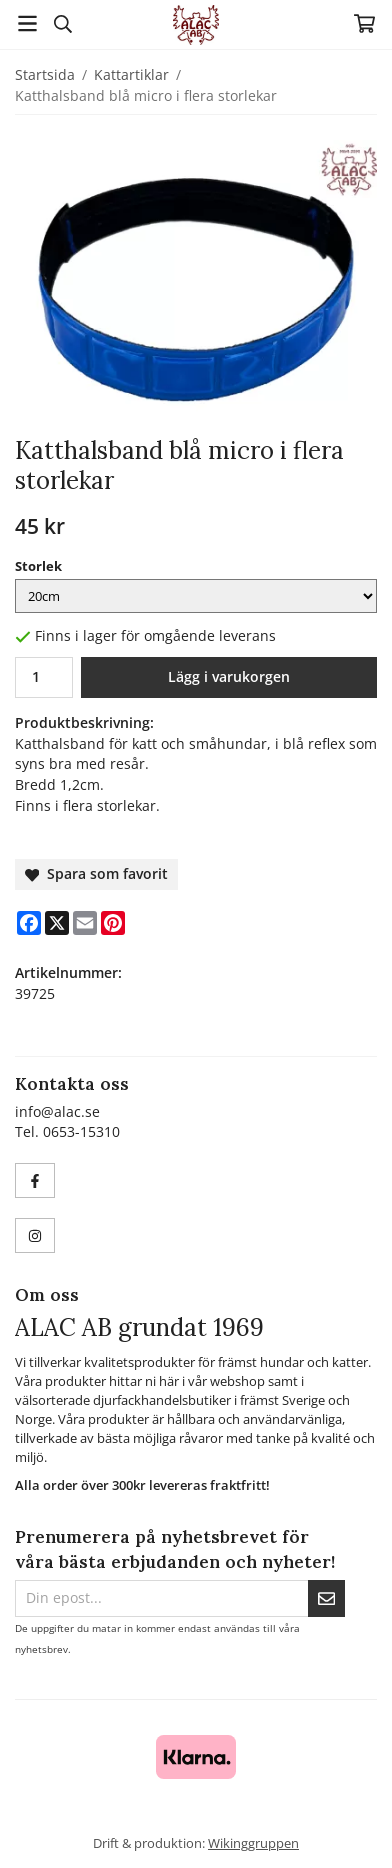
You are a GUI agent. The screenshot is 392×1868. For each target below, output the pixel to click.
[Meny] (27, 23)
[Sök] (62, 24)
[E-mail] (85, 923)
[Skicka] (326, 1598)
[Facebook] (29, 923)
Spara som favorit (96, 873)
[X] (57, 923)
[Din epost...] (161, 1598)
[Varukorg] (364, 23)
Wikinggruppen (253, 1843)
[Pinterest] (113, 923)
